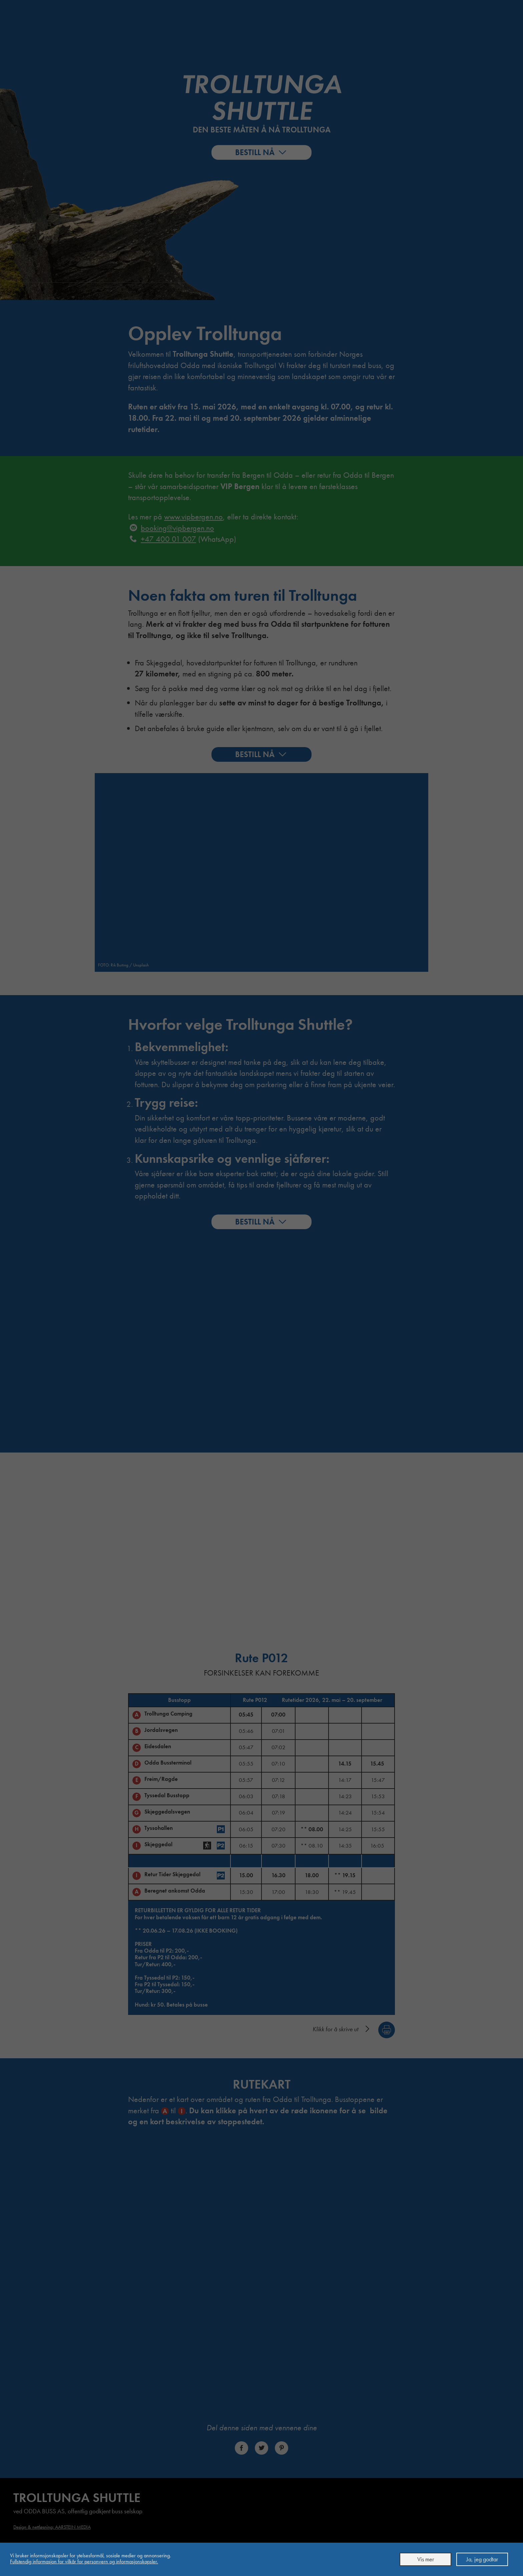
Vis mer (425, 2559)
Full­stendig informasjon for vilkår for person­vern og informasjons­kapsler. (84, 2561)
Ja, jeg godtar (482, 2559)
